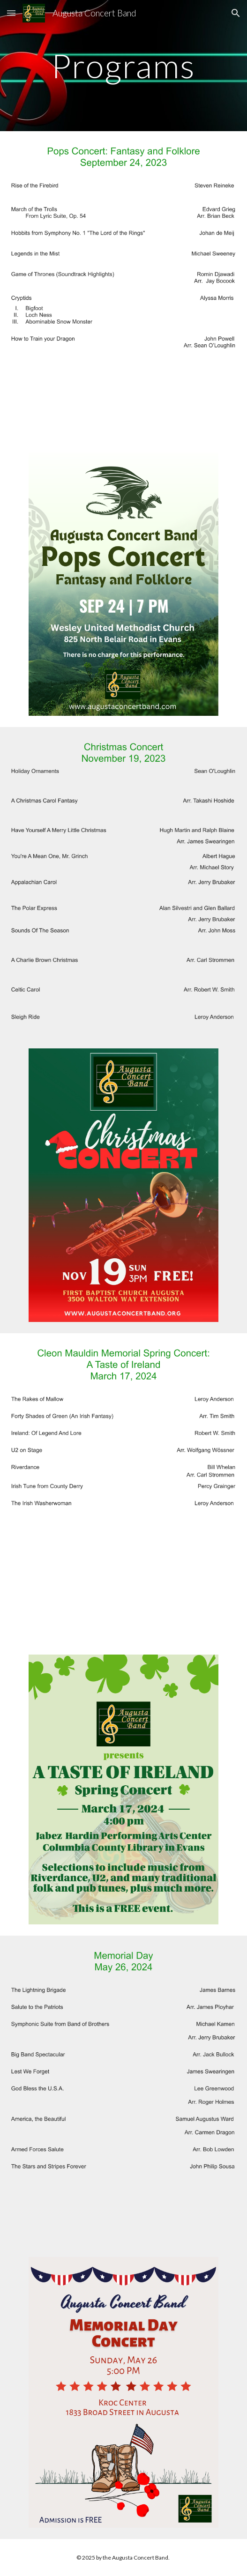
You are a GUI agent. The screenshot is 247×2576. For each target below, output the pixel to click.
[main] (123, 65)
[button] (11, 13)
